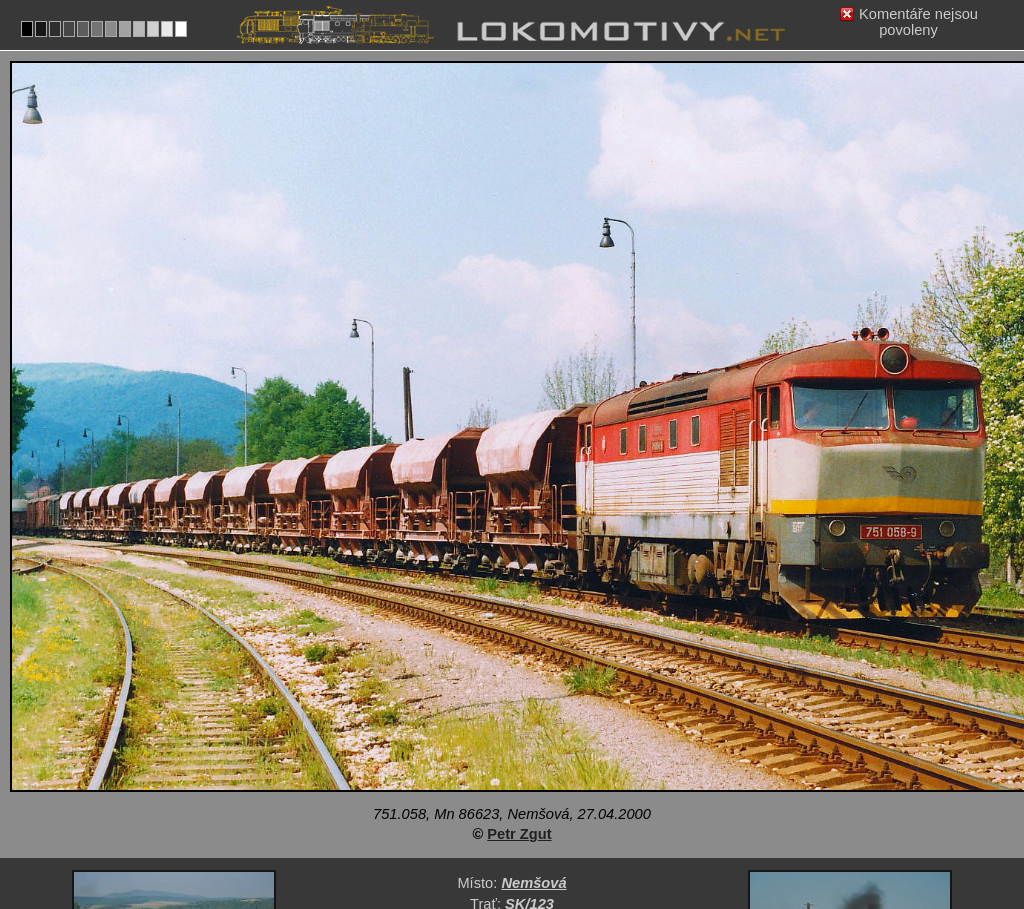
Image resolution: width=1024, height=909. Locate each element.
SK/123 (529, 753)
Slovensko (500, 836)
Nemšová (533, 732)
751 (574, 836)
